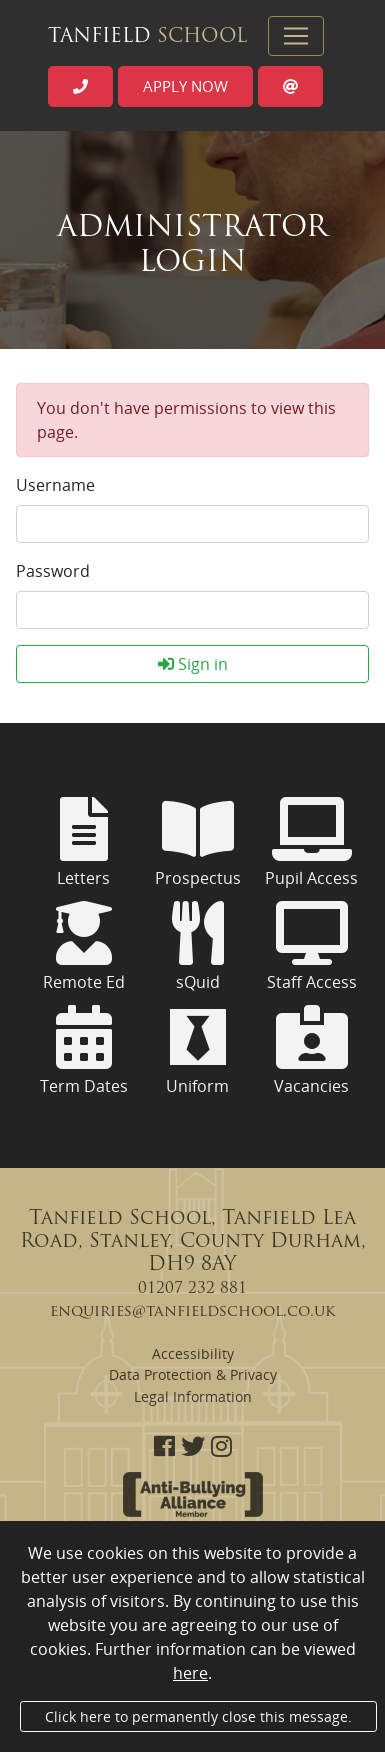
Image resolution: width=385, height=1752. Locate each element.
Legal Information (193, 1396)
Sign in (193, 664)
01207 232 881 (192, 1289)
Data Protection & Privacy (193, 1374)
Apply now (185, 86)
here (190, 1673)
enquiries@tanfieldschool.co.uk (192, 1312)
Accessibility (193, 1353)
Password (53, 571)
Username (55, 485)
